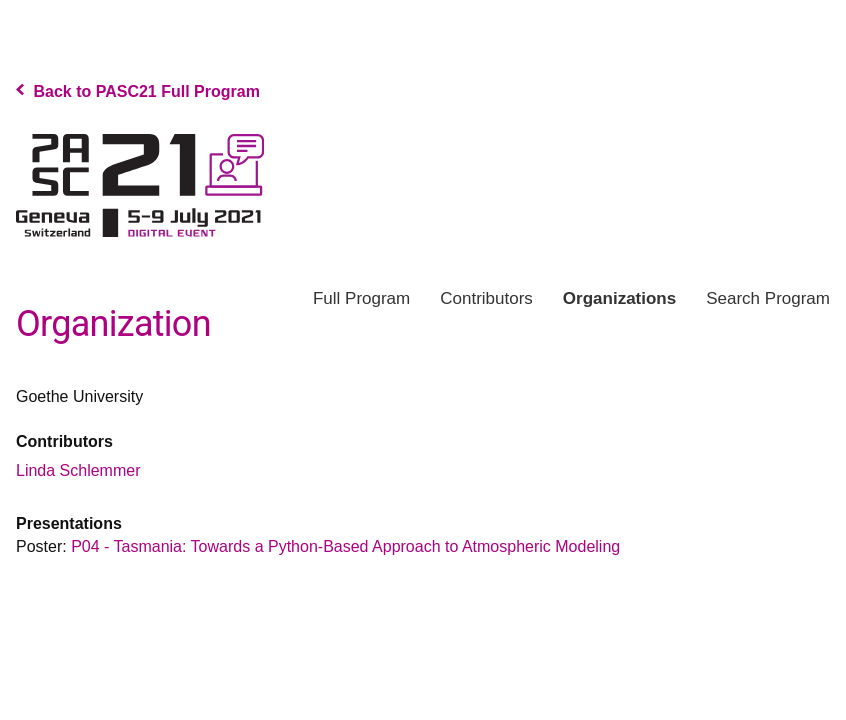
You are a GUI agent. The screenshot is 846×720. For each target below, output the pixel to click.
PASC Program (140, 185)
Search (768, 298)
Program (361, 298)
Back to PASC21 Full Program (138, 91)
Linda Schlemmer (78, 470)
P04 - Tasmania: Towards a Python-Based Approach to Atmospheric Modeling (345, 546)
